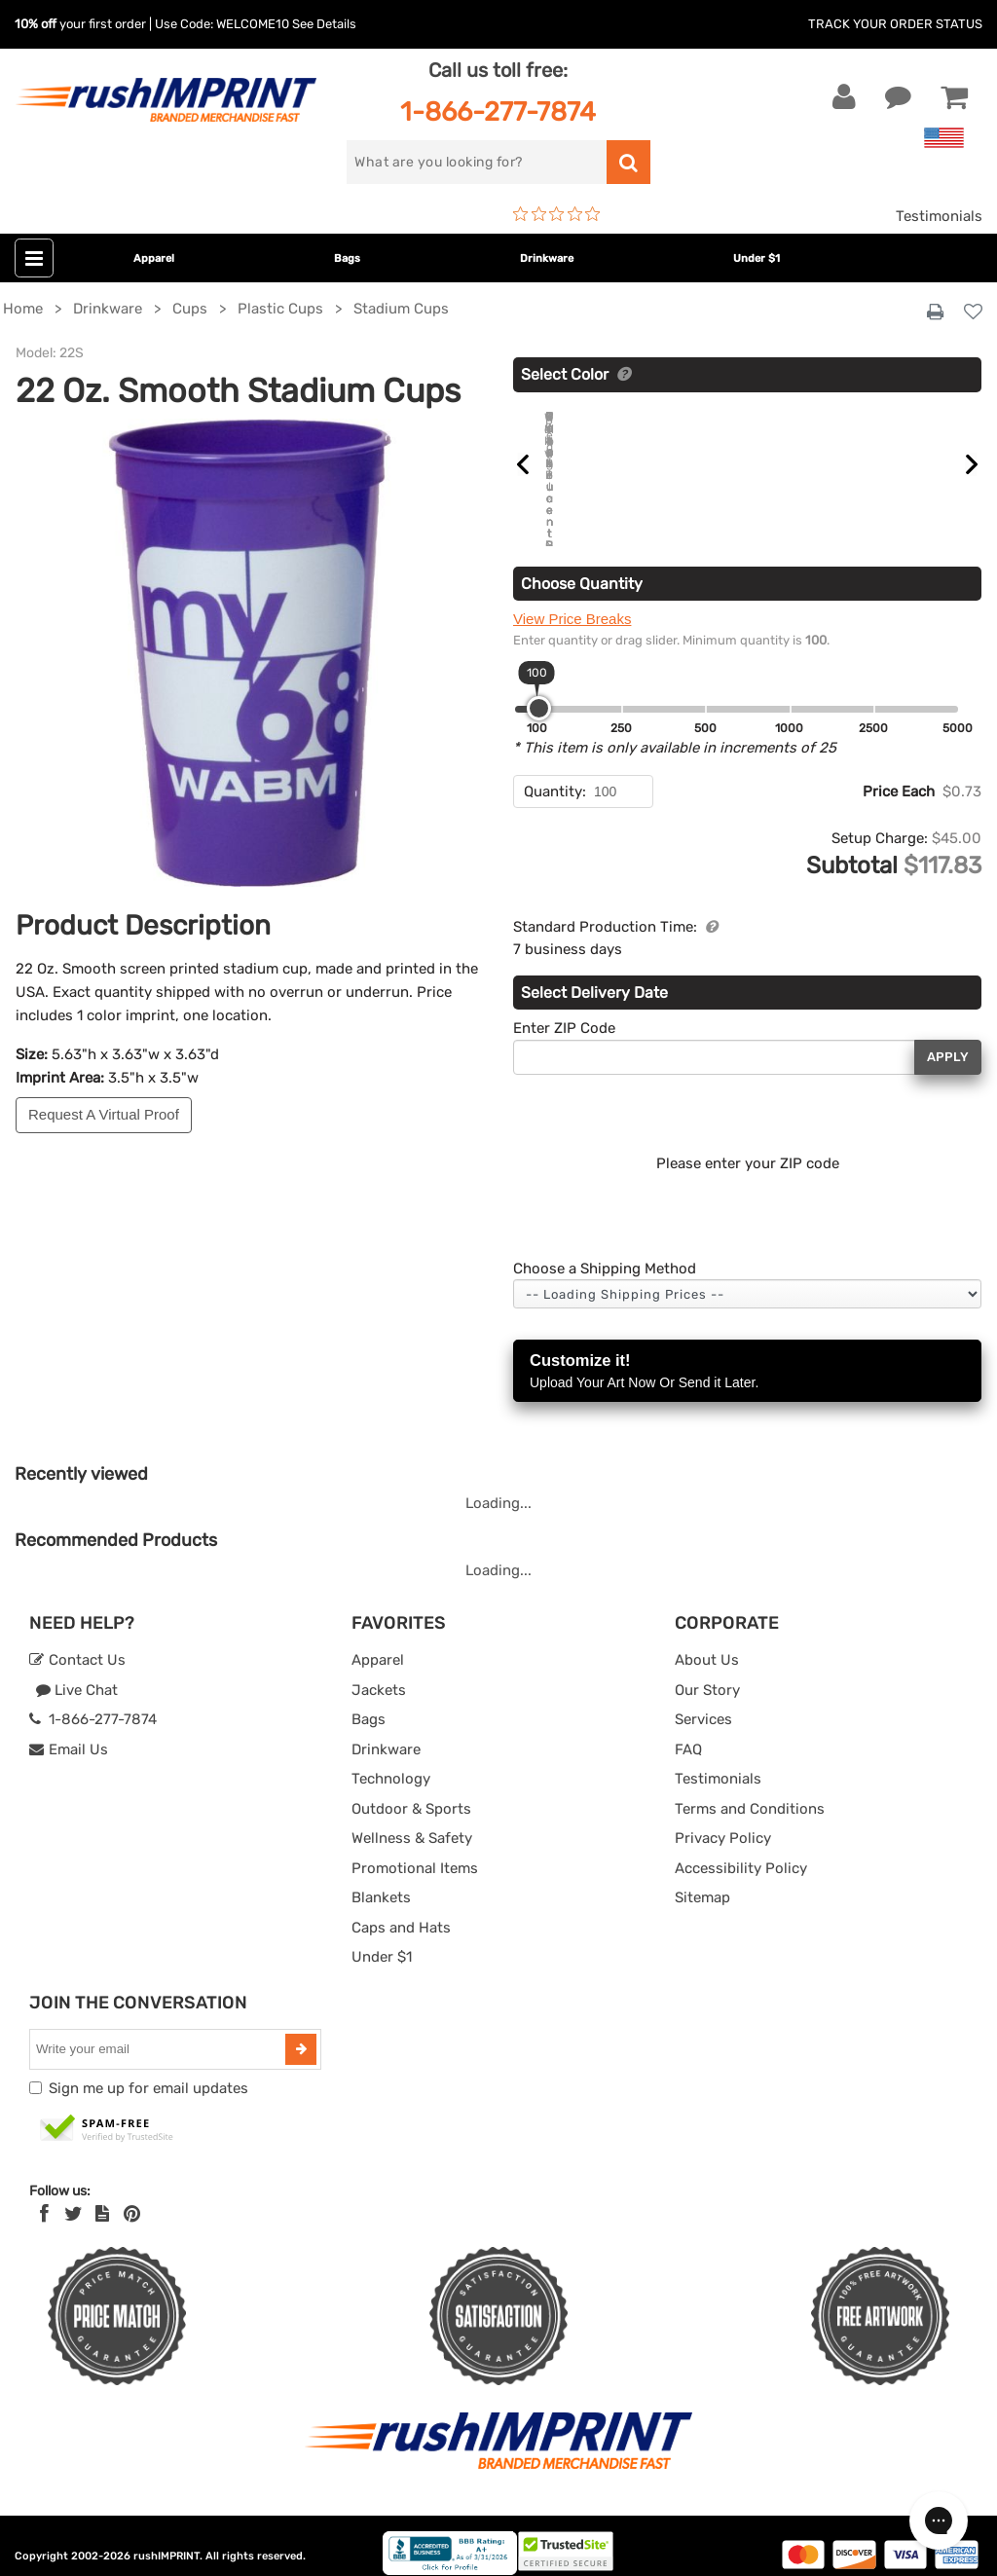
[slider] (539, 691)
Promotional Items (414, 1849)
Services (703, 1702)
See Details (324, 24)
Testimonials (939, 216)
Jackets (378, 1671)
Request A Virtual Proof (103, 1114)
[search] (476, 162)
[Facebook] (44, 2196)
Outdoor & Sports (411, 1790)
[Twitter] (73, 2196)
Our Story (707, 1671)
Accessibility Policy (741, 1849)
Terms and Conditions (750, 1790)
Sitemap (702, 1880)
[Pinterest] (132, 2196)
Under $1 (756, 258)
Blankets (381, 1880)
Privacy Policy (723, 1820)
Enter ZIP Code (564, 1010)
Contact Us (77, 1642)
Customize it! (747, 1355)
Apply (948, 1039)
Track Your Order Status (895, 24)
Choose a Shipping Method (604, 1250)
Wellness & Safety (411, 1820)
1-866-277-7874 (498, 111)
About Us (707, 1642)
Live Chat (76, 1671)
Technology (390, 1761)
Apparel (153, 258)
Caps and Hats (401, 1909)
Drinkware (546, 258)
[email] (159, 2030)
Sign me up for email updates (148, 2070)
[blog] (102, 2196)
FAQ (688, 1731)
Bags (347, 258)
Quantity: (555, 773)
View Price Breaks (572, 601)
